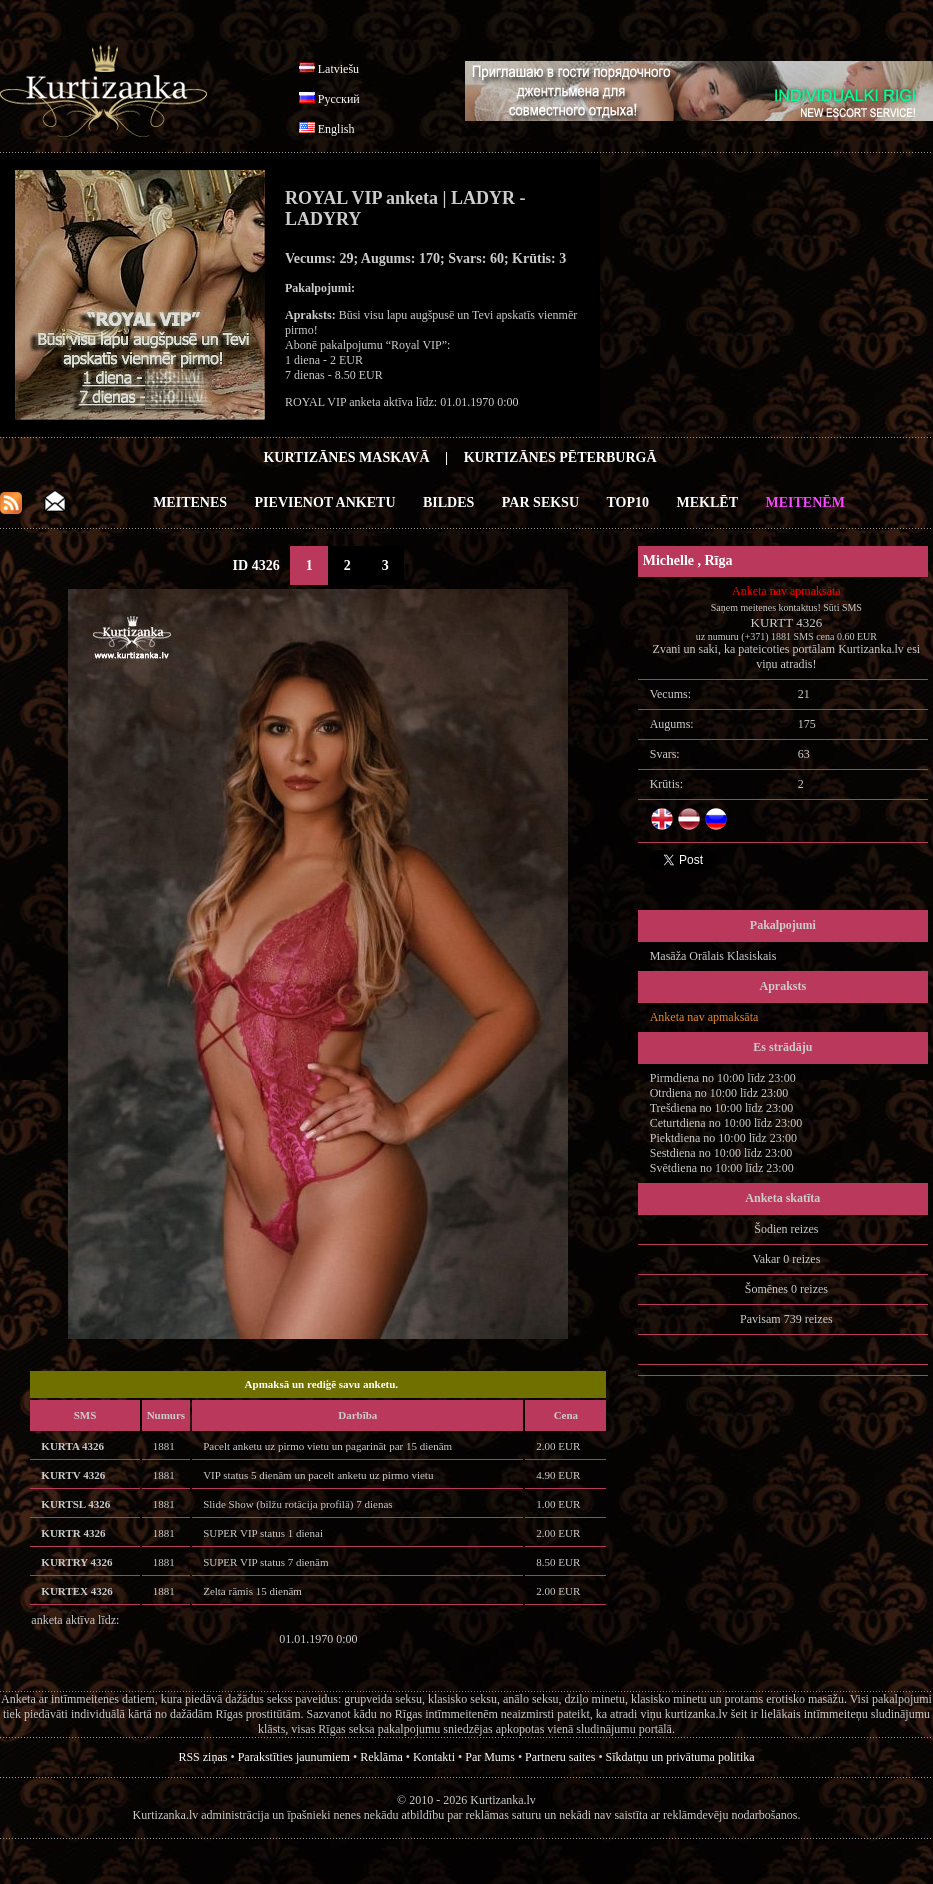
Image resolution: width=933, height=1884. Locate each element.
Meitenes (190, 502)
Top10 (628, 502)
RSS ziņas (202, 1757)
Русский (339, 99)
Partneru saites (560, 1757)
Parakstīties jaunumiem (294, 1757)
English (336, 129)
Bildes (448, 502)
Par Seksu (540, 502)
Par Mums (490, 1757)
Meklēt (707, 502)
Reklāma (381, 1757)
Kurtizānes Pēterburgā (560, 457)
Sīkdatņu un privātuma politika (680, 1757)
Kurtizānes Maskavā (346, 457)
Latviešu (338, 69)
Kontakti (434, 1757)
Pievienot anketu (325, 502)
